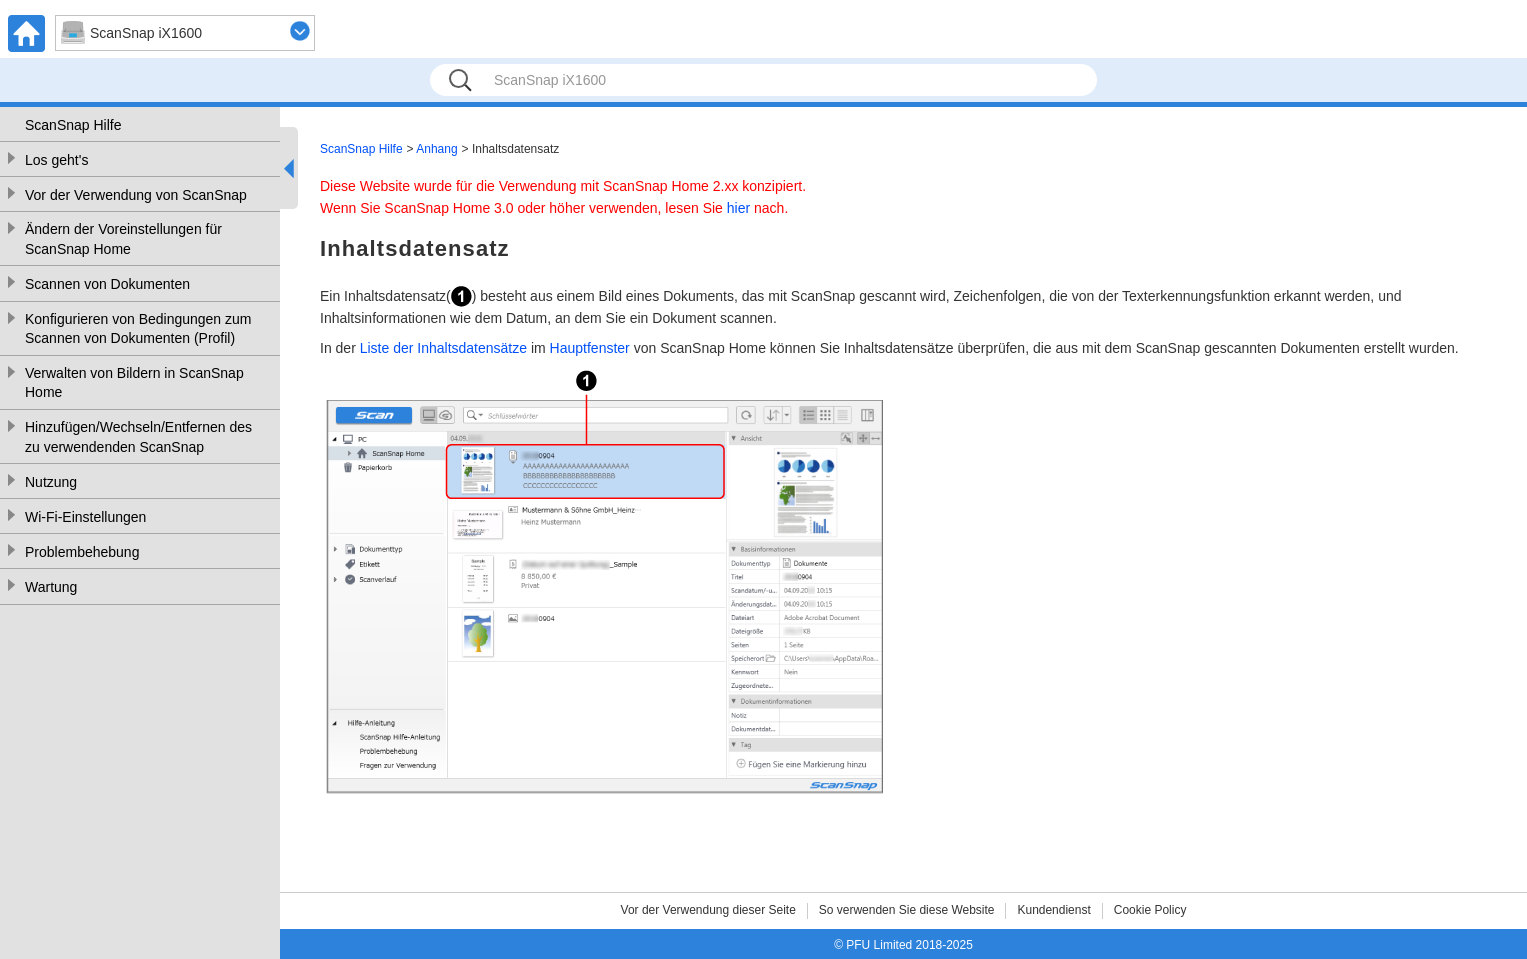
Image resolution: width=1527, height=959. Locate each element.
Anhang (436, 149)
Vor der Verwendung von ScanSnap (136, 195)
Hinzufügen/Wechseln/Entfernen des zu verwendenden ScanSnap (138, 437)
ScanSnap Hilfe (73, 125)
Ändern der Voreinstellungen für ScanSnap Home (123, 239)
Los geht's (56, 160)
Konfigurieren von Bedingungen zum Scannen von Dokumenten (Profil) (138, 329)
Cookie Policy (1150, 910)
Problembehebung (82, 552)
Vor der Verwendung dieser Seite (708, 910)
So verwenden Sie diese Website (907, 910)
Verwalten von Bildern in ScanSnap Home (134, 383)
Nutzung (51, 482)
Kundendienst (1053, 910)
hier (738, 208)
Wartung (51, 587)
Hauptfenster (590, 348)
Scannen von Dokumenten (107, 284)
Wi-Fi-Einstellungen (85, 517)
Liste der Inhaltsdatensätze (443, 348)
